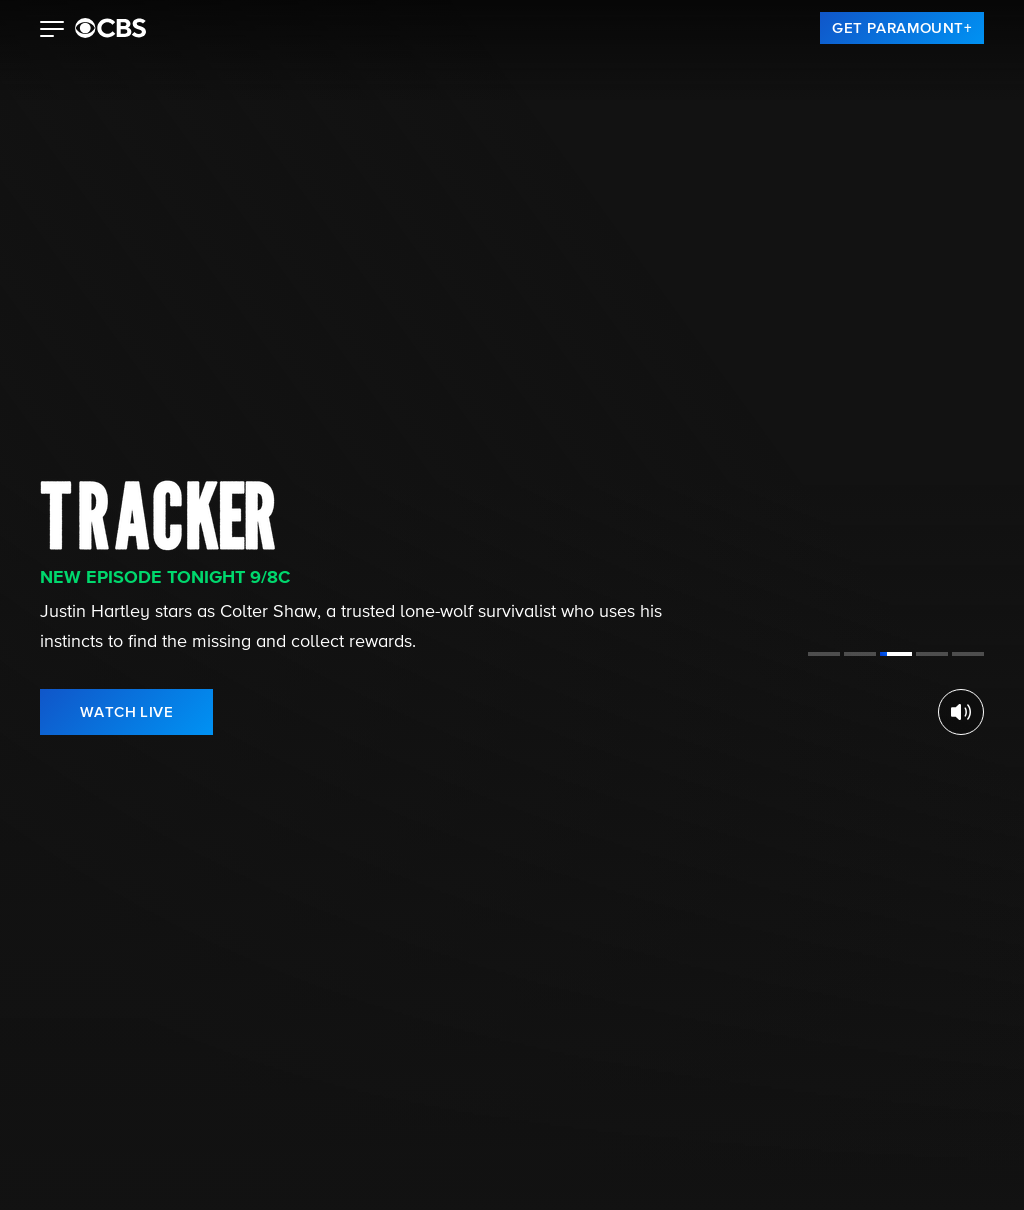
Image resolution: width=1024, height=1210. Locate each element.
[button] (52, 31)
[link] (902, 28)
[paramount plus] (110, 28)
